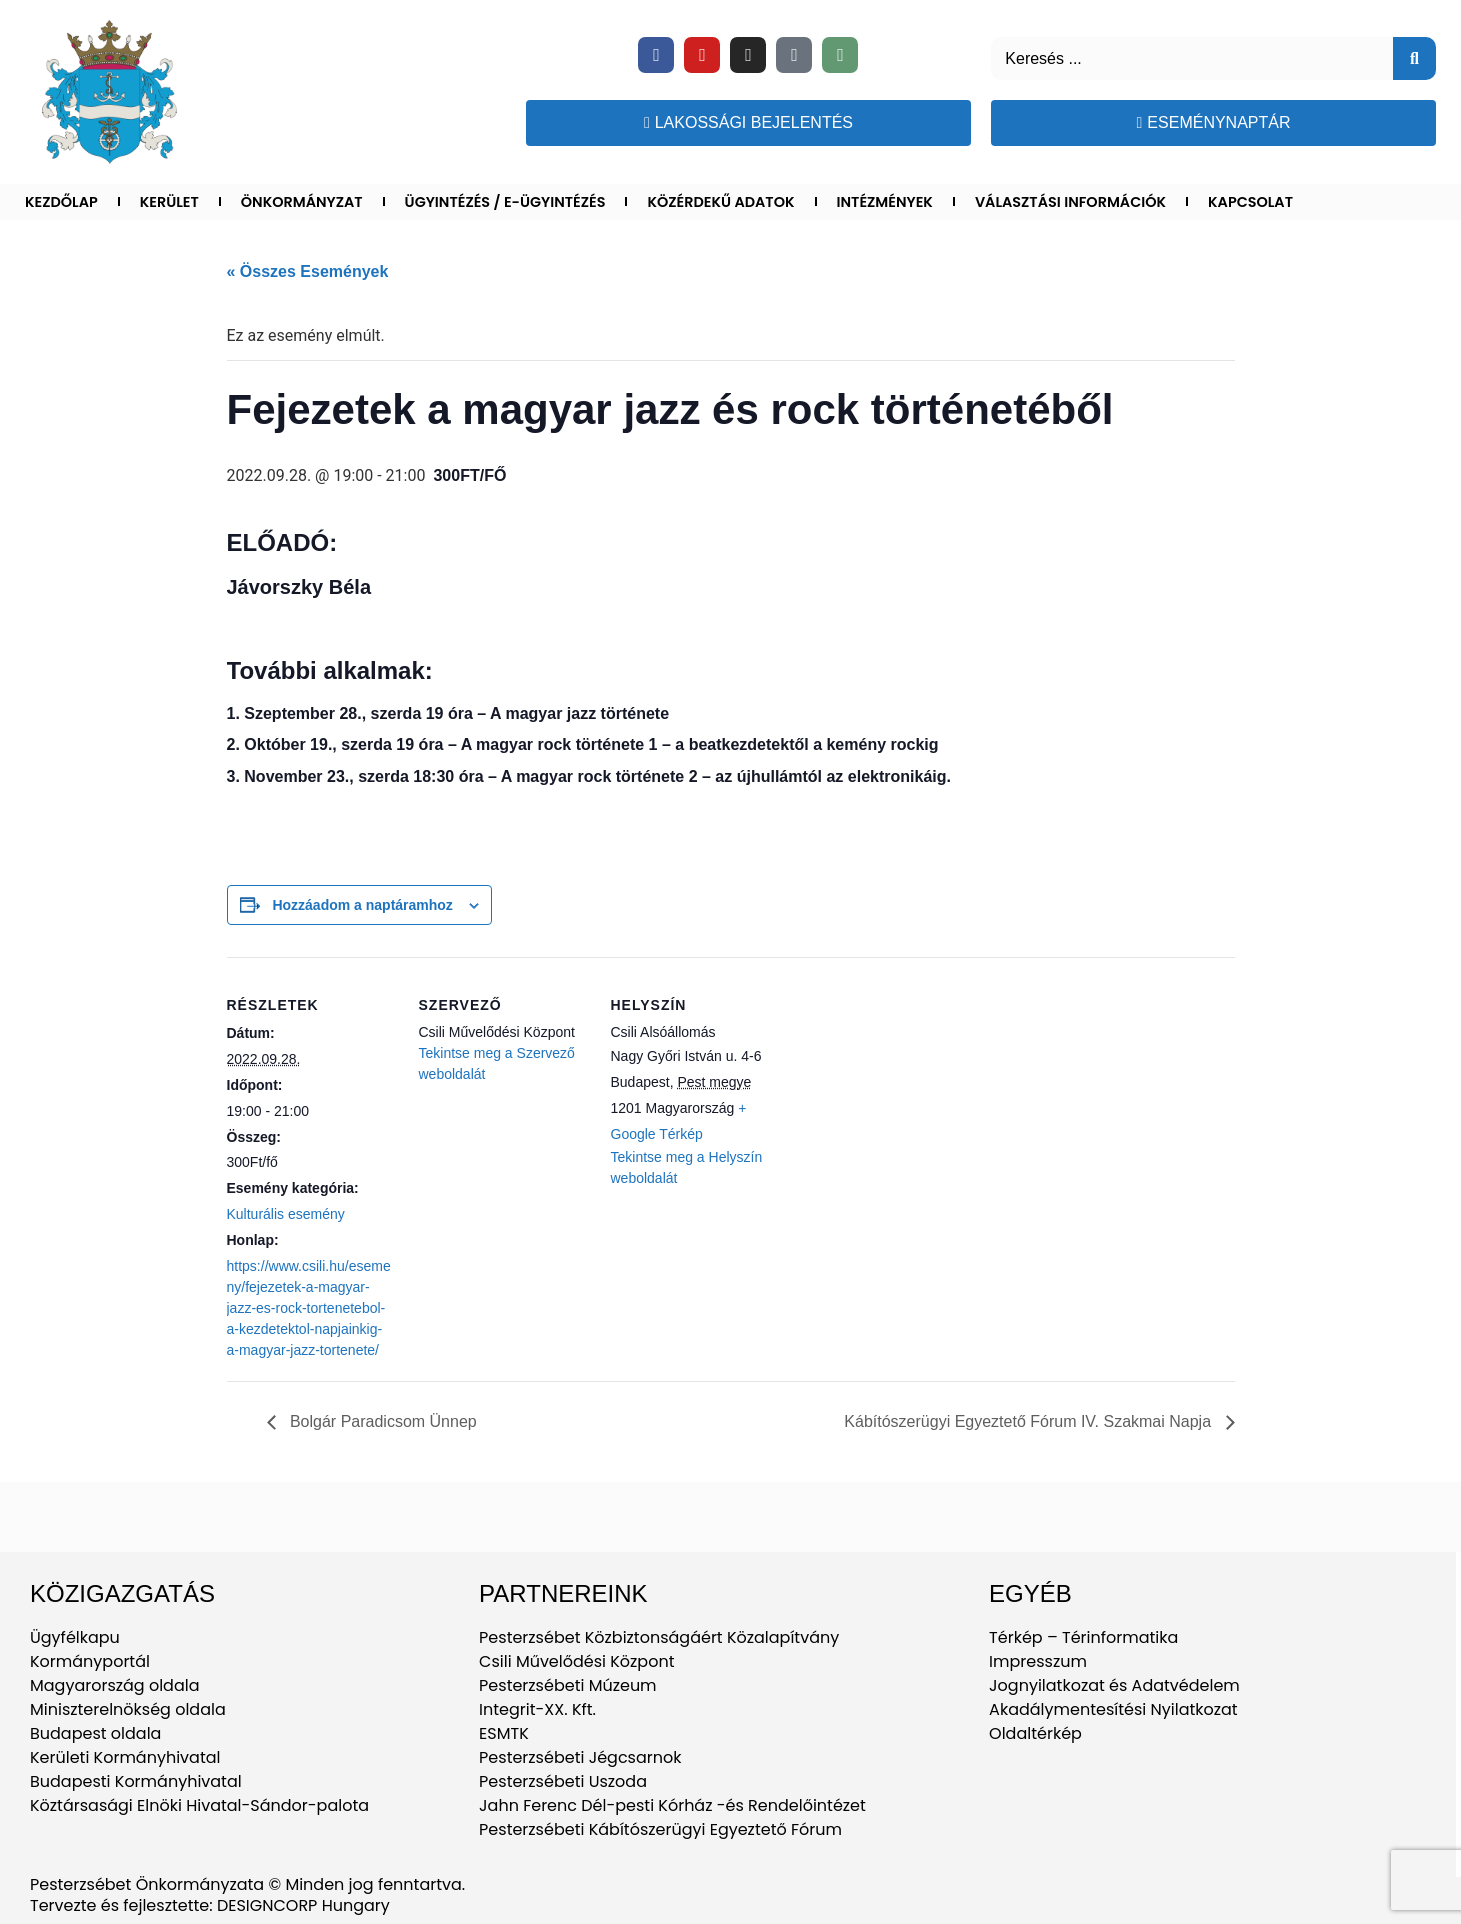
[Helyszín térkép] (908, 1094)
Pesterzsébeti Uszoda (563, 1781)
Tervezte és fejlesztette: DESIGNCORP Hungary (210, 1905)
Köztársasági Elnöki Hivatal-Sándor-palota (199, 1805)
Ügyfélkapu (75, 1637)
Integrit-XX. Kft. (537, 1709)
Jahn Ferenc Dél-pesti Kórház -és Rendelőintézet (672, 1805)
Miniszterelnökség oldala (128, 1709)
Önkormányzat (302, 202)
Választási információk (1070, 202)
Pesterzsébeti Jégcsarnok (580, 1757)
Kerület (169, 202)
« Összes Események (308, 271)
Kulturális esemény (286, 1214)
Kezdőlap (61, 202)
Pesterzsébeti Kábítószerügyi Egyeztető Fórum (660, 1829)
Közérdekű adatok (720, 202)
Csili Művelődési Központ (576, 1661)
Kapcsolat (1250, 202)
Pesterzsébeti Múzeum (568, 1685)
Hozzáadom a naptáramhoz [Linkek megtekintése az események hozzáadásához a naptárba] (362, 905)
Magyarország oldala (115, 1685)
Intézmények (885, 202)
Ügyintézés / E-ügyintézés (505, 202)
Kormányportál (90, 1661)
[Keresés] (1414, 58)
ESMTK (504, 1733)
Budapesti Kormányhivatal (136, 1781)
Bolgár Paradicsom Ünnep (381, 1421)
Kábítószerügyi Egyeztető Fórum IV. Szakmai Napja (1029, 1421)
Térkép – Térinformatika (1083, 1637)
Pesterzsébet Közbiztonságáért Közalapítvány (659, 1637)
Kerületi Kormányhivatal (125, 1757)
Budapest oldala (95, 1733)
